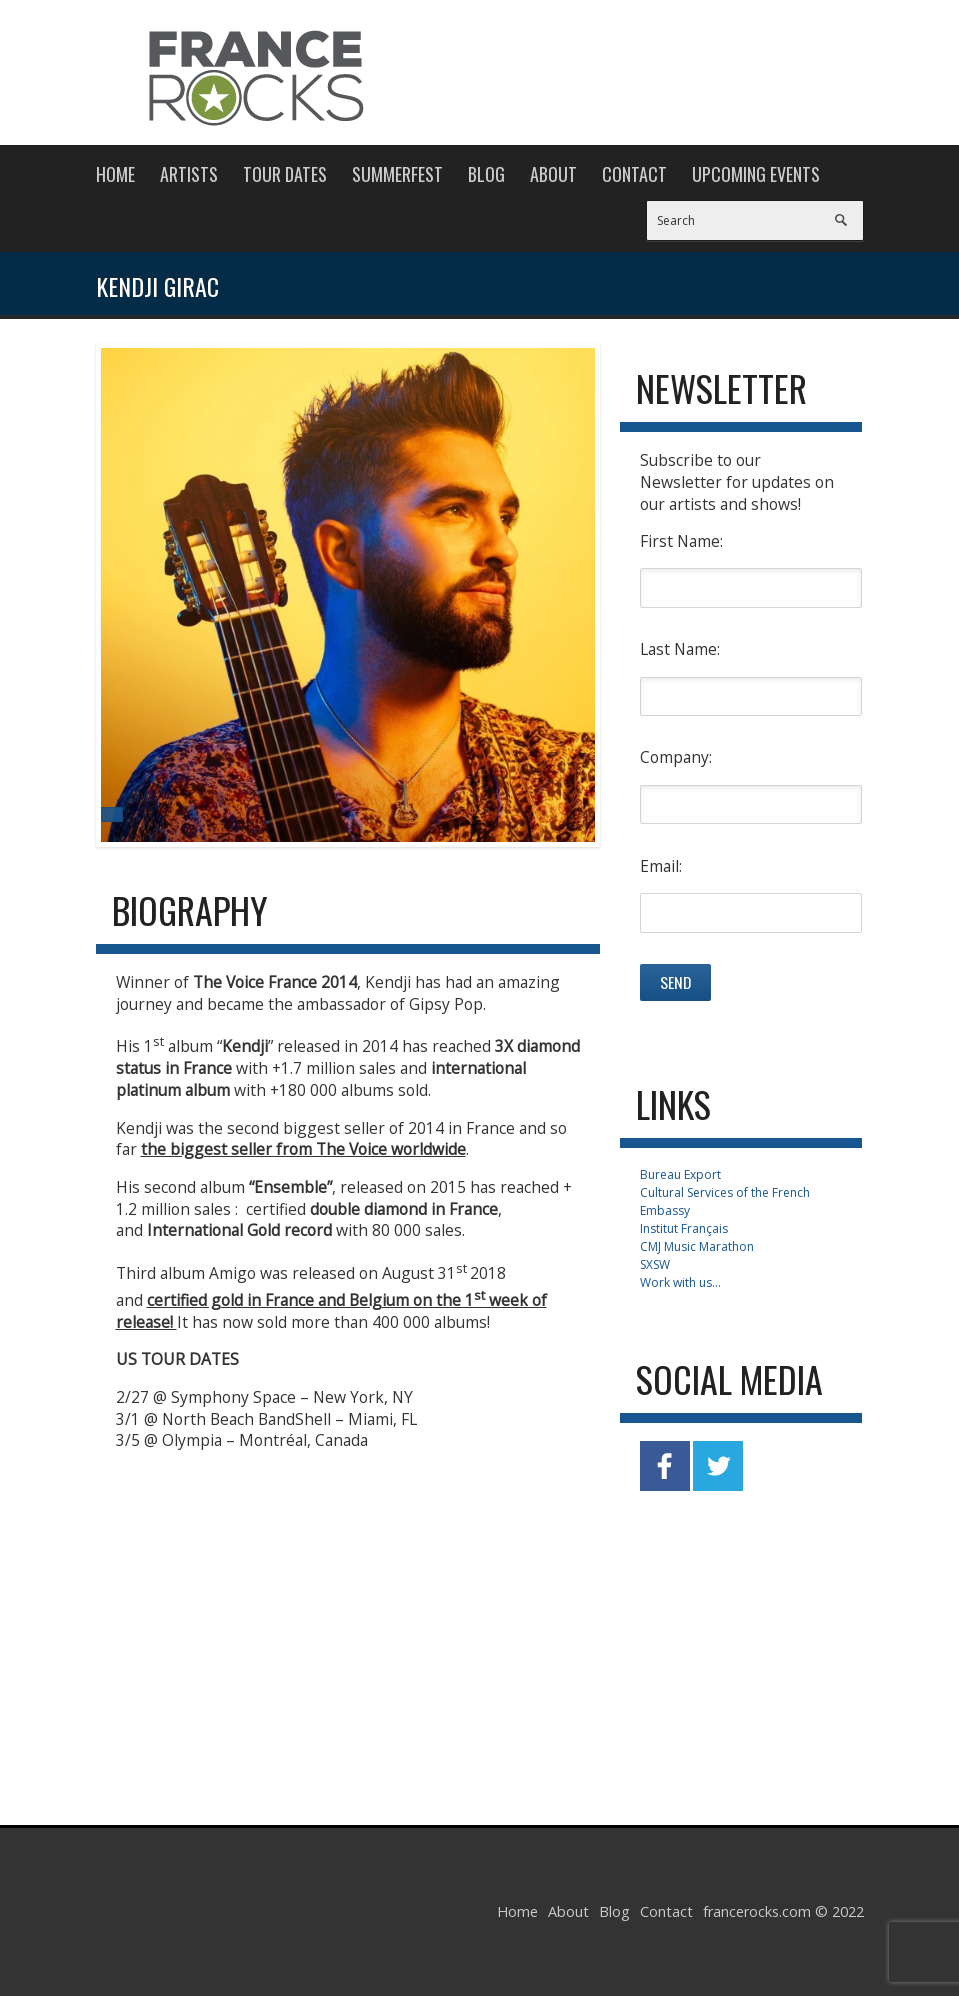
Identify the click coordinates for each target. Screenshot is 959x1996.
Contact (634, 174)
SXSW (655, 1264)
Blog (486, 174)
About (553, 174)
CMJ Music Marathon (697, 1246)
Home (115, 174)
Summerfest (397, 174)
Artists (189, 174)
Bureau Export (680, 1174)
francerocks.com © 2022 (783, 1911)
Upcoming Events (756, 174)
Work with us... (680, 1282)
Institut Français (684, 1228)
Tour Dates (285, 174)
